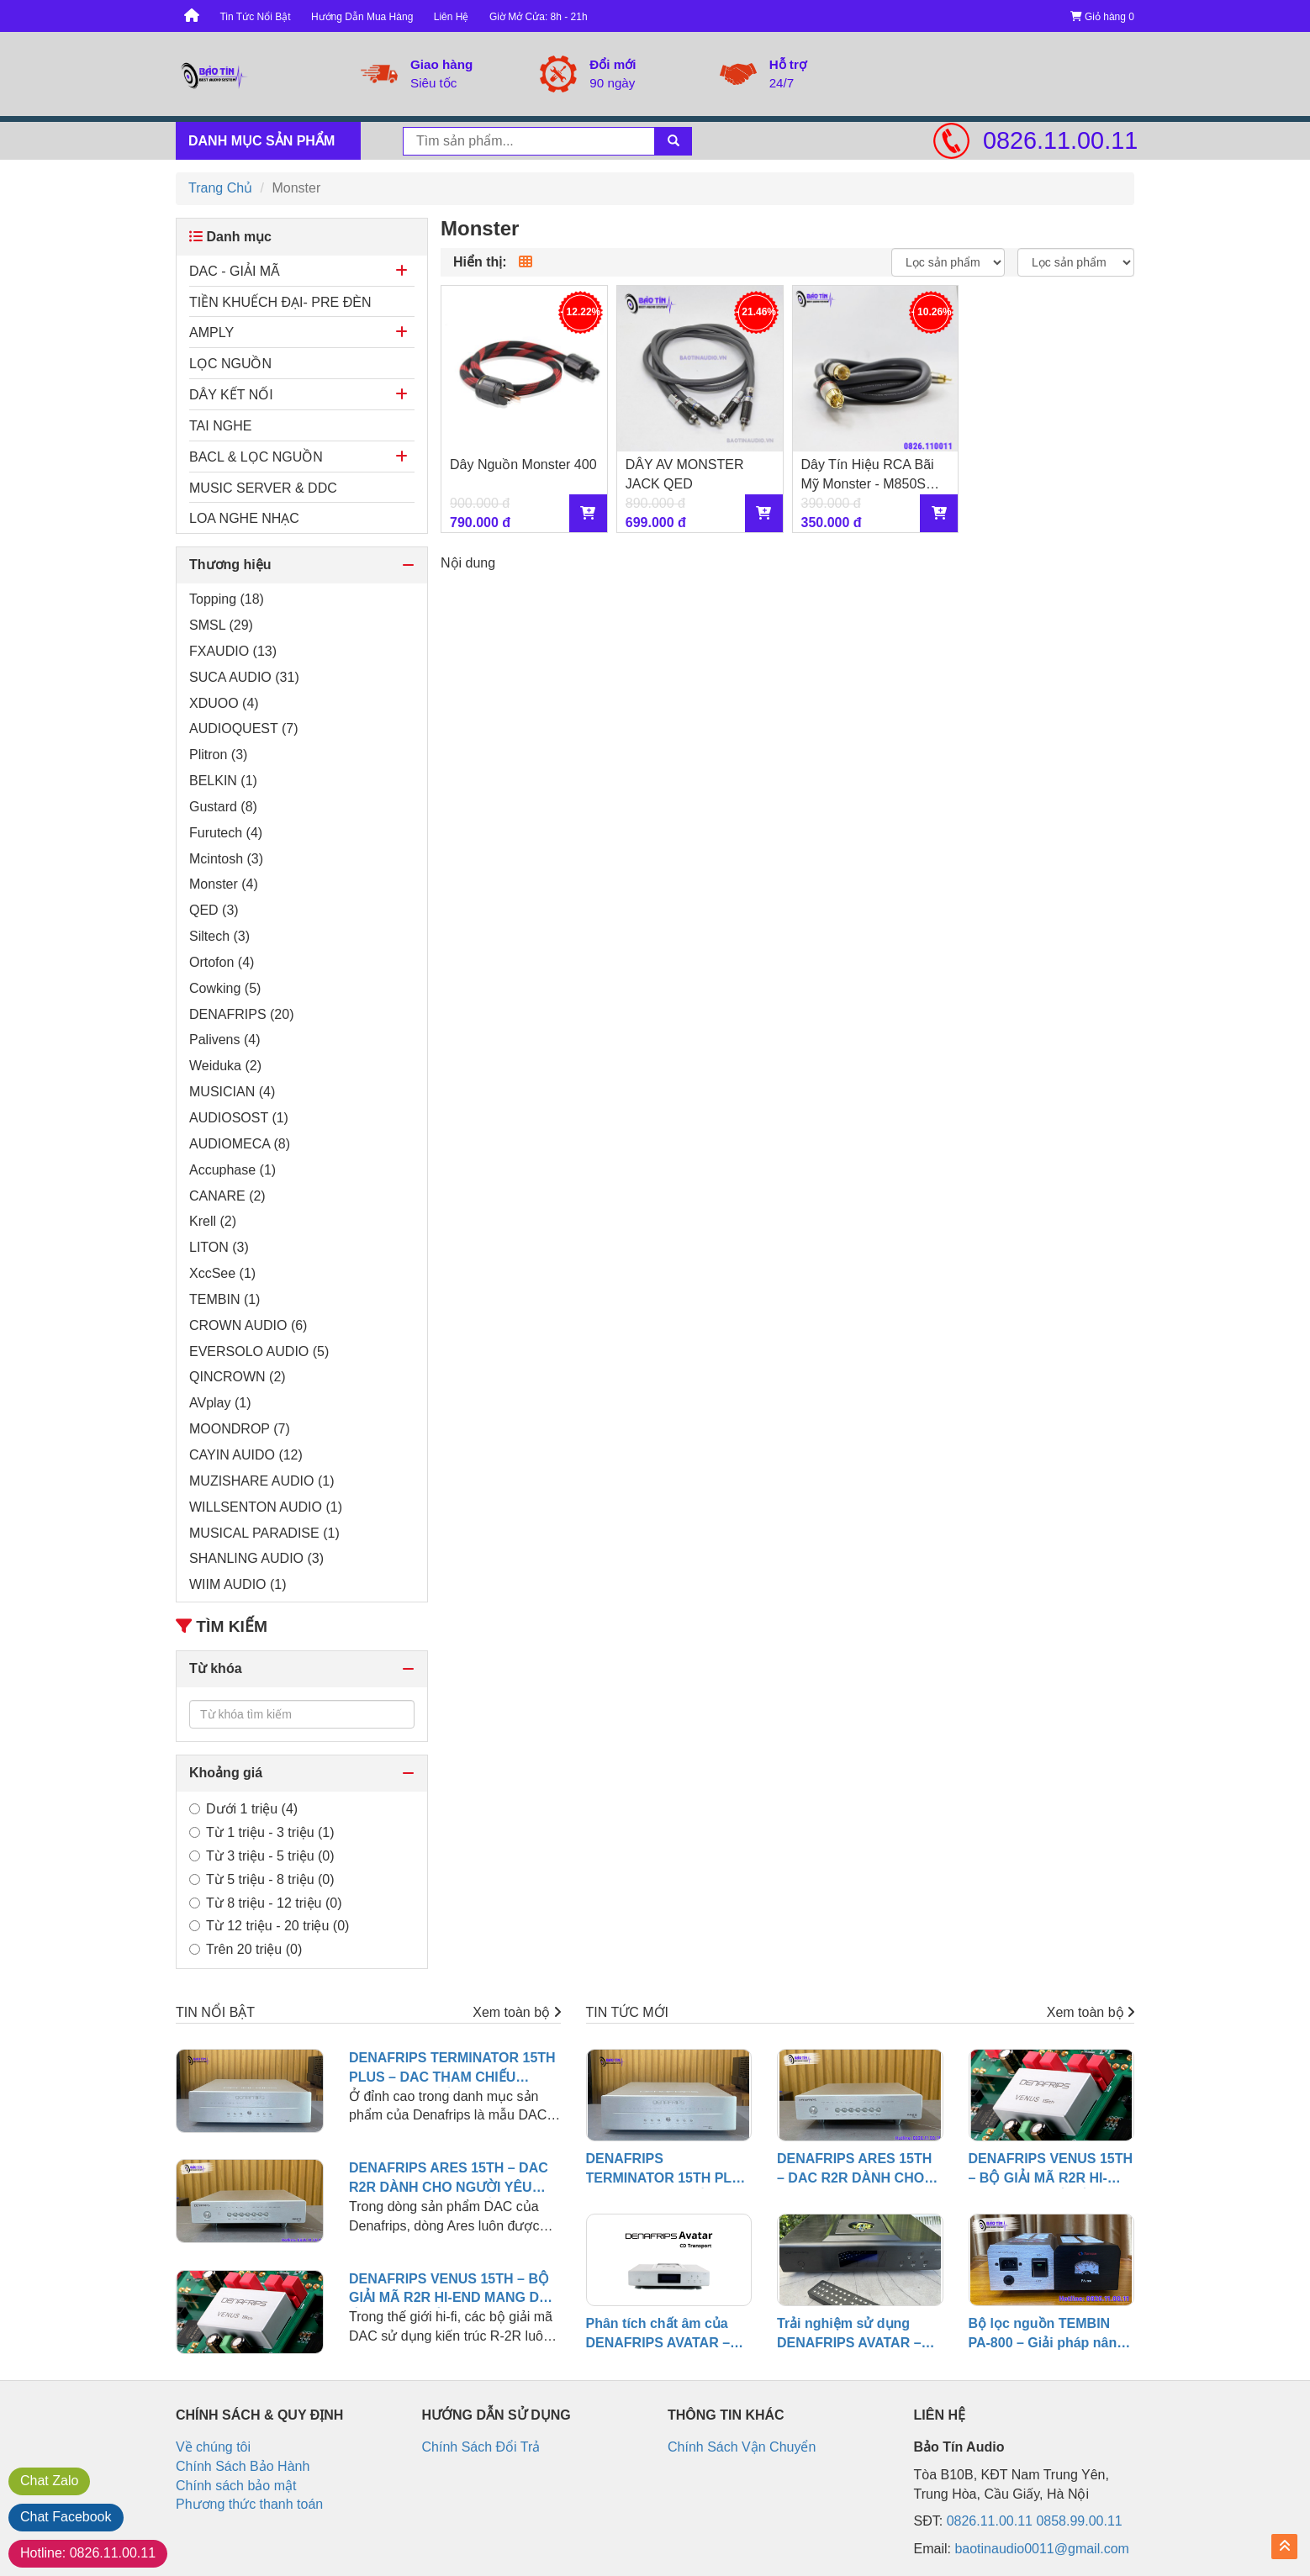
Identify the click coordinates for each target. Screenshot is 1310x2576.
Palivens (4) (224, 1039)
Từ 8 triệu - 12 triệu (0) (265, 1903)
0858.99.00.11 (1079, 2521)
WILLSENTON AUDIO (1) (265, 1507)
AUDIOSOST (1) (238, 1118)
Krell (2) (212, 1221)
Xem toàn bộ (516, 2012)
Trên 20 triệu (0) (245, 1949)
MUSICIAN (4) (232, 1092)
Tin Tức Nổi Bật (254, 17)
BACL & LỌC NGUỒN (256, 457)
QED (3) (214, 910)
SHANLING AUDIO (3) (256, 1558)
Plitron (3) (218, 754)
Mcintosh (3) (226, 859)
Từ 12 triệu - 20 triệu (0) (269, 1926)
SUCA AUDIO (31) (244, 677)
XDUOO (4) (224, 703)
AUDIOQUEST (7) (243, 728)
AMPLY (211, 332)
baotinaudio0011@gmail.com (1041, 2549)
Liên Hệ (451, 17)
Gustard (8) (223, 807)
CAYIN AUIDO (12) (246, 1455)
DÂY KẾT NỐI (231, 395)
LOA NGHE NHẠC (244, 518)
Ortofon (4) (221, 962)
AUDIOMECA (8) (239, 1144)
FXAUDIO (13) (233, 651)
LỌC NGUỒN (230, 363)
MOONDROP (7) (239, 1429)
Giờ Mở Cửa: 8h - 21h (538, 17)
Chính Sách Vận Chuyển (742, 2447)
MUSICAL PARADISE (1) (264, 1533)
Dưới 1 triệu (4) (243, 1809)
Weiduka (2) (225, 1065)
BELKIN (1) (223, 780)
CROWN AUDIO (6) (248, 1325)
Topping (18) (226, 599)
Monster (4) (223, 884)
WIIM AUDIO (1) (238, 1584)
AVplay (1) (220, 1403)
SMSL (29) (221, 625)
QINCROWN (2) (237, 1377)
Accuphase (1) (232, 1170)
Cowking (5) (225, 988)
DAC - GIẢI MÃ (234, 271)
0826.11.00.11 (1058, 140)
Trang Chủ (220, 188)
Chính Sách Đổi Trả (481, 2447)
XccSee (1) (222, 1273)
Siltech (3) (219, 936)
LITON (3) (219, 1247)
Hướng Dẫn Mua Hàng (362, 17)
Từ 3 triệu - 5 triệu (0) (262, 1856)
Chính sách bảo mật (236, 2485)
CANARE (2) (227, 1196)
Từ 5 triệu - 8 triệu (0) (262, 1879)
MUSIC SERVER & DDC (263, 488)
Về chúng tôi (213, 2447)
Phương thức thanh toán (249, 2504)
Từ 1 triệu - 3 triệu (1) (262, 1832)
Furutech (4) (225, 833)
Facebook (66, 2517)
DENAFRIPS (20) (241, 1014)
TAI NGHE (220, 426)
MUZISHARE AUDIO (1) (261, 1481)
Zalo (49, 2480)
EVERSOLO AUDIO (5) (259, 1351)
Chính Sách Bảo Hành (242, 2466)
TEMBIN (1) (224, 1299)
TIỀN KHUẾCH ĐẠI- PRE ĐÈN (280, 302)
